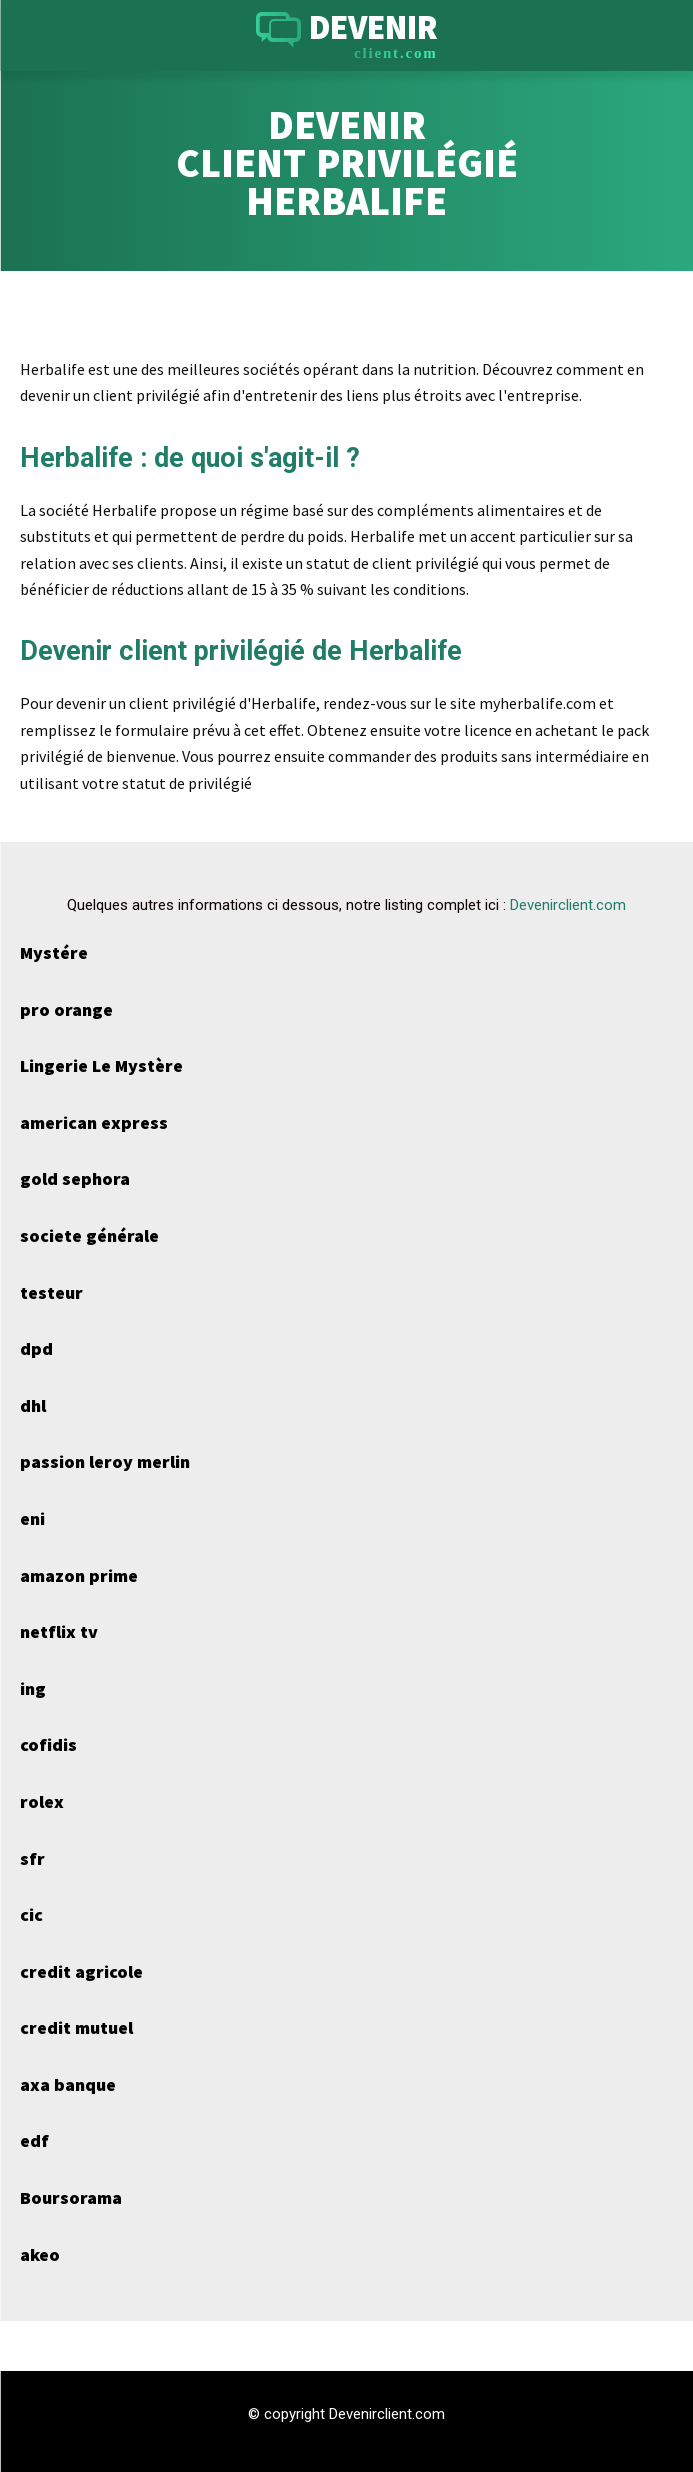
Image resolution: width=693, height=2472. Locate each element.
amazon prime (79, 1575)
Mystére (54, 952)
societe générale (89, 1235)
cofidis (48, 1744)
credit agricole (81, 1971)
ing (33, 1688)
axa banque (68, 2084)
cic (31, 1914)
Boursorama (71, 2197)
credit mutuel (76, 2027)
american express (94, 1122)
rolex (42, 1801)
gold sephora (75, 1178)
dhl (33, 1405)
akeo (40, 2254)
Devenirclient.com (568, 905)
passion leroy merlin (105, 1461)
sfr (32, 1858)
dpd (36, 1348)
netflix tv (59, 1631)
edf (34, 2140)
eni (32, 1518)
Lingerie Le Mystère (101, 1065)
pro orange (66, 1009)
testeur (51, 1292)
